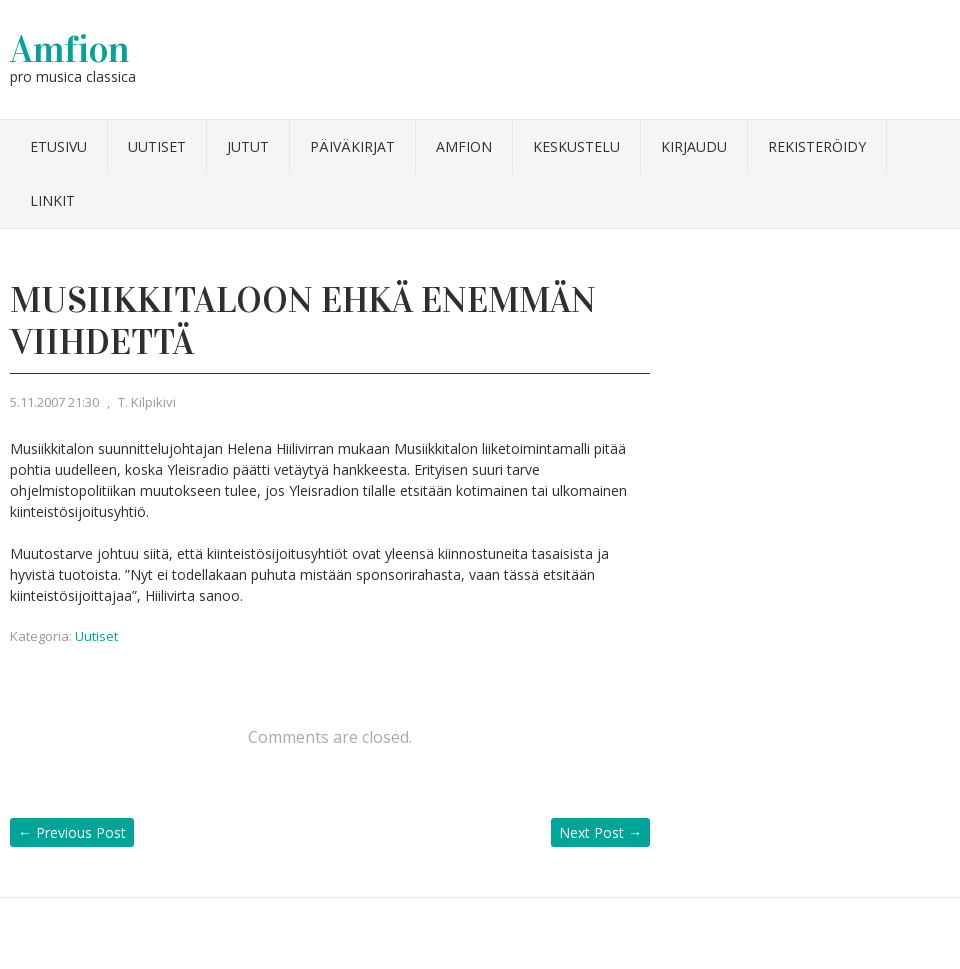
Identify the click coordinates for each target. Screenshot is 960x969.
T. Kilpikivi (147, 402)
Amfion (70, 49)
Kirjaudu (694, 146)
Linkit (52, 200)
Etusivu (58, 146)
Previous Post (72, 832)
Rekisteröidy (817, 146)
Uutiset (157, 146)
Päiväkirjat (352, 146)
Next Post (600, 832)
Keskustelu (576, 146)
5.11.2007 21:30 (54, 402)
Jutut (248, 146)
